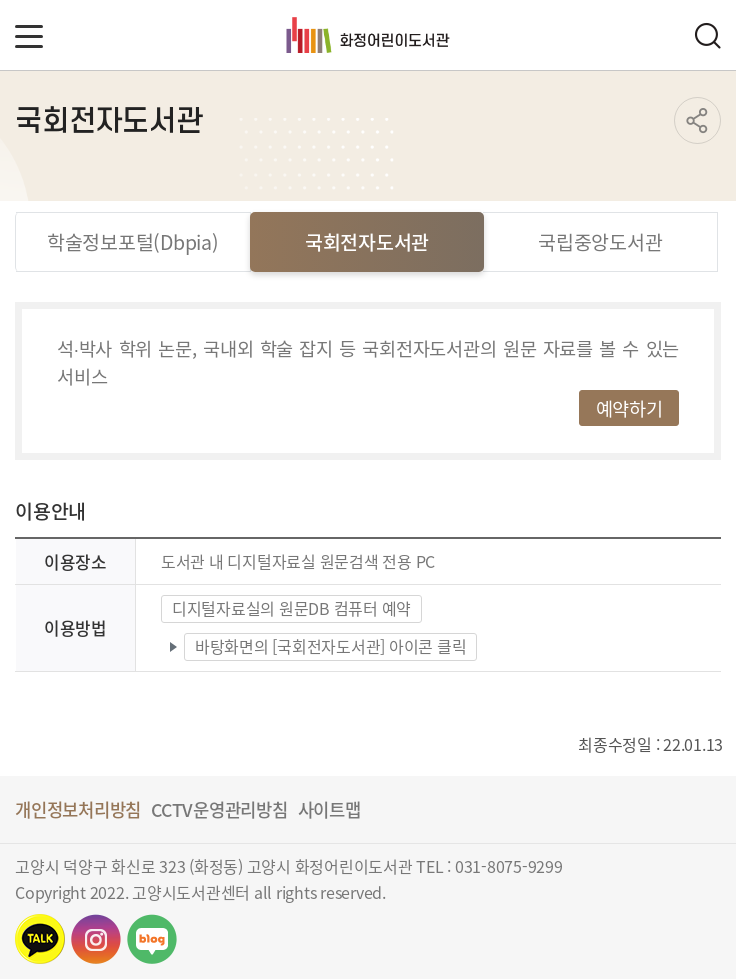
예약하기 (629, 407)
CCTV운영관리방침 (219, 809)
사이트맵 (329, 809)
